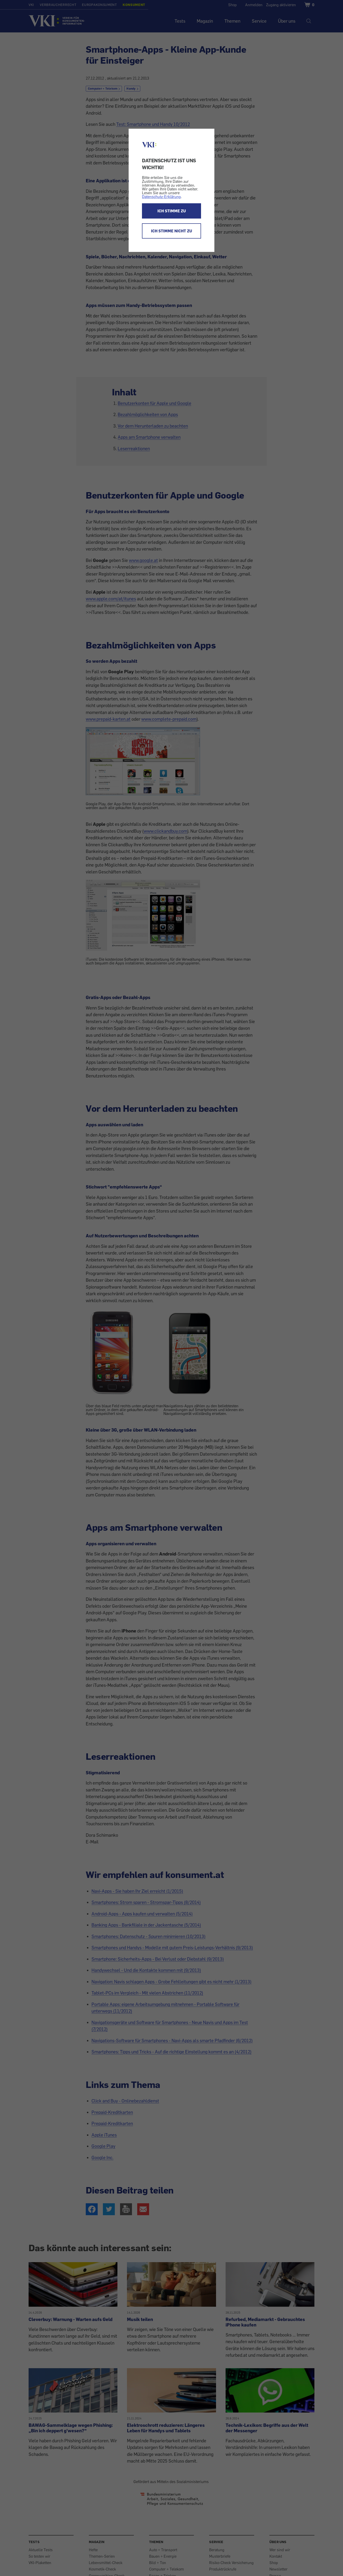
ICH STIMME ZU (171, 211)
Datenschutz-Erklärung (161, 196)
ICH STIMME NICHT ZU (171, 231)
